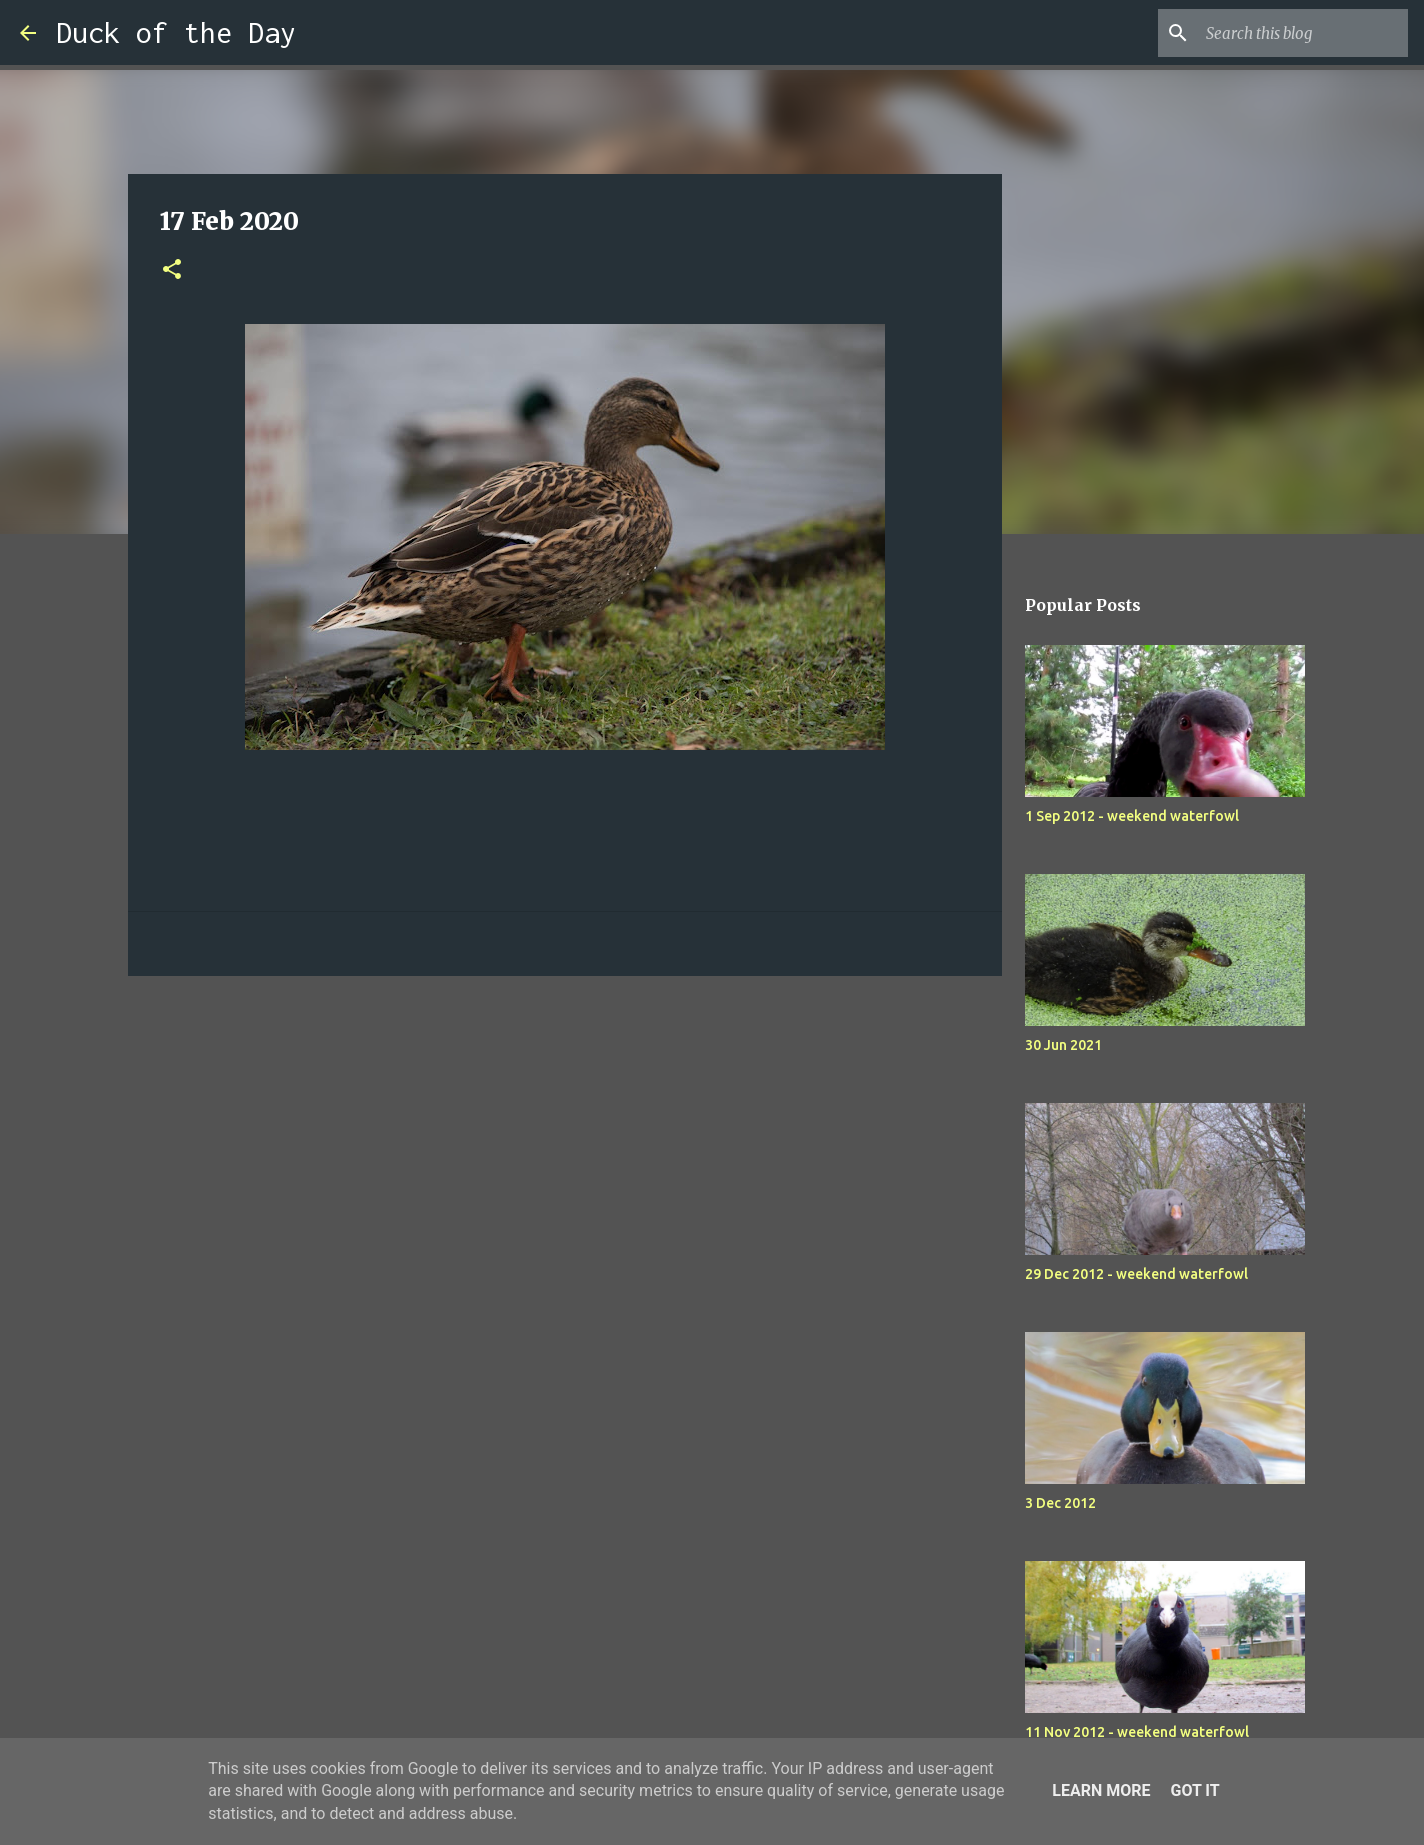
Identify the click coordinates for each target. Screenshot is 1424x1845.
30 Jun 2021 (1063, 1045)
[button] (172, 270)
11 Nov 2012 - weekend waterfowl (1137, 1732)
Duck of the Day (176, 32)
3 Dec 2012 (1060, 1503)
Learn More (1101, 1790)
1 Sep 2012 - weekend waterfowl (1132, 816)
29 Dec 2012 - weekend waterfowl (1136, 1274)
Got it (1194, 1790)
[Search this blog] (1303, 33)
